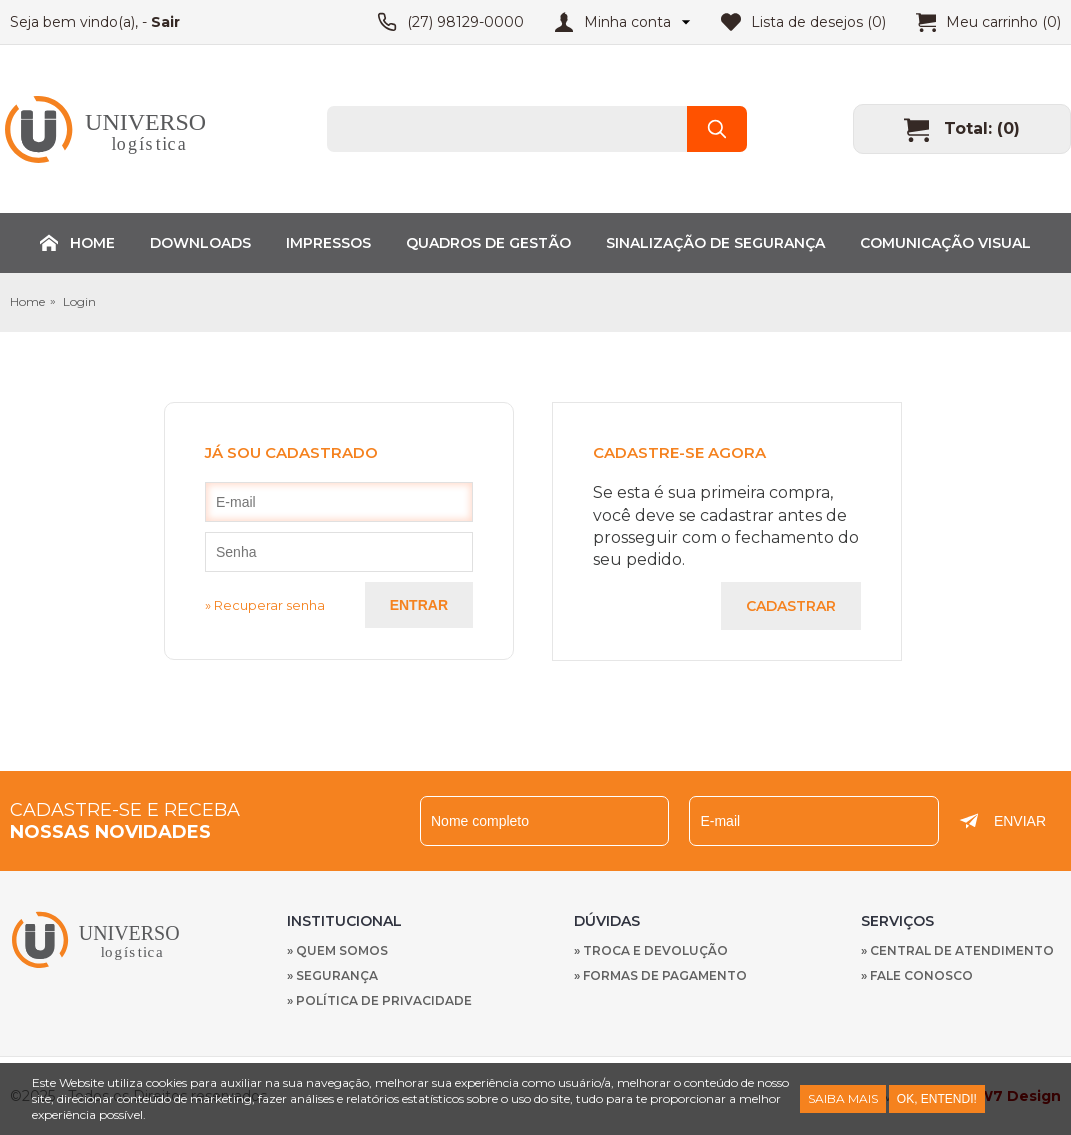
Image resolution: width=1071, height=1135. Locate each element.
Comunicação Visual (945, 243)
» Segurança (332, 975)
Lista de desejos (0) (818, 22)
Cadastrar (791, 606)
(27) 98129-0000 (465, 22)
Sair (165, 22)
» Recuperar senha (265, 605)
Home (92, 243)
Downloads (200, 243)
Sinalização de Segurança (715, 243)
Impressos (328, 243)
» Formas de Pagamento (660, 975)
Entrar (419, 605)
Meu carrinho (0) (1003, 22)
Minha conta (627, 22)
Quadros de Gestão (488, 243)
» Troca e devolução (651, 950)
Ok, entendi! (937, 1099)
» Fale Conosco (917, 975)
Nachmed (100, 939)
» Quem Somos (337, 950)
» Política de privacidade (379, 1000)
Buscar (717, 129)
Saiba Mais (843, 1098)
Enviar (1020, 821)
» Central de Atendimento (957, 950)
